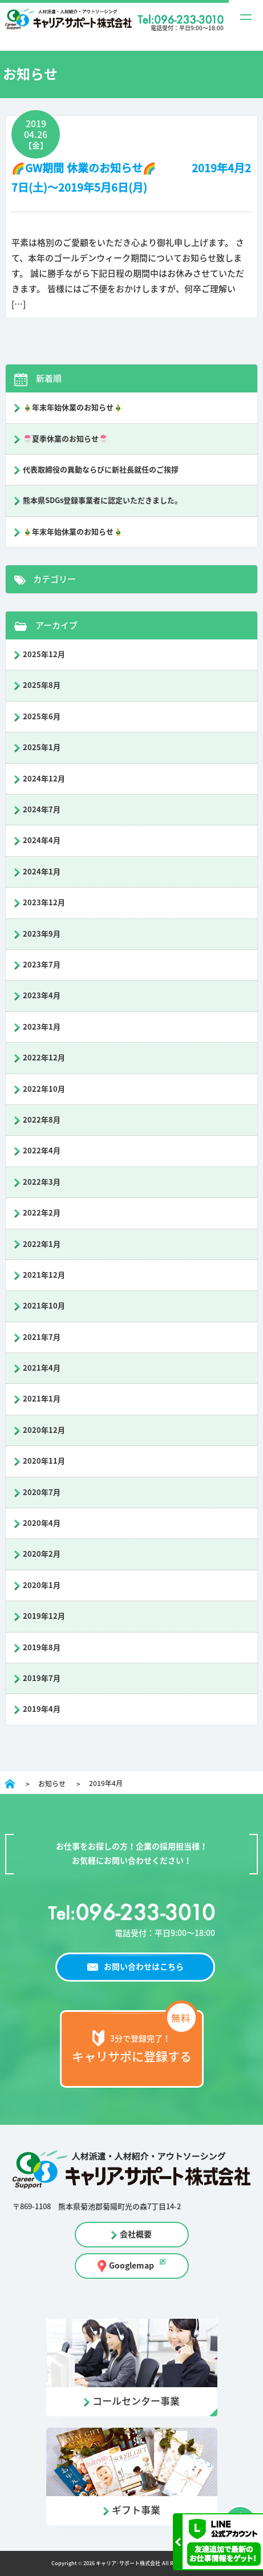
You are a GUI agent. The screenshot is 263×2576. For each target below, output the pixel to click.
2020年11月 (44, 1461)
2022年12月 (44, 1058)
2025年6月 (41, 716)
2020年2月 (41, 1554)
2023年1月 (41, 1027)
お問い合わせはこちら (144, 1967)
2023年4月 (41, 995)
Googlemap (131, 2266)
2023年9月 (41, 934)
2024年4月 (41, 840)
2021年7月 (41, 1337)
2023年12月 (44, 902)
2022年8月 (41, 1120)
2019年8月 (41, 1647)
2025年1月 (41, 747)
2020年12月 (44, 1430)
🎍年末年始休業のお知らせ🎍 (73, 407)
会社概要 (136, 2234)
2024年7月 (41, 809)
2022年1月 (41, 1244)
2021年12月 (44, 1275)
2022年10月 (44, 1089)
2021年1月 (41, 1399)
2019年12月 (44, 1616)
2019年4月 (41, 1709)
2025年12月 (44, 654)
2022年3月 (41, 1182)
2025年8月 (41, 685)
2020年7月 (41, 1492)
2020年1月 (41, 1585)
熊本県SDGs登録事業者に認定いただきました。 (102, 500)
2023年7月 (41, 965)
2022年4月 (41, 1151)
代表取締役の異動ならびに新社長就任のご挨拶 (101, 469)
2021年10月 (44, 1306)
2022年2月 (41, 1213)
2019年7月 (41, 1678)
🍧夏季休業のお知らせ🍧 (65, 439)
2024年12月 (44, 779)
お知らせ (52, 1783)
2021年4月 (41, 1368)
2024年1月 (41, 872)
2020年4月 (41, 1523)
